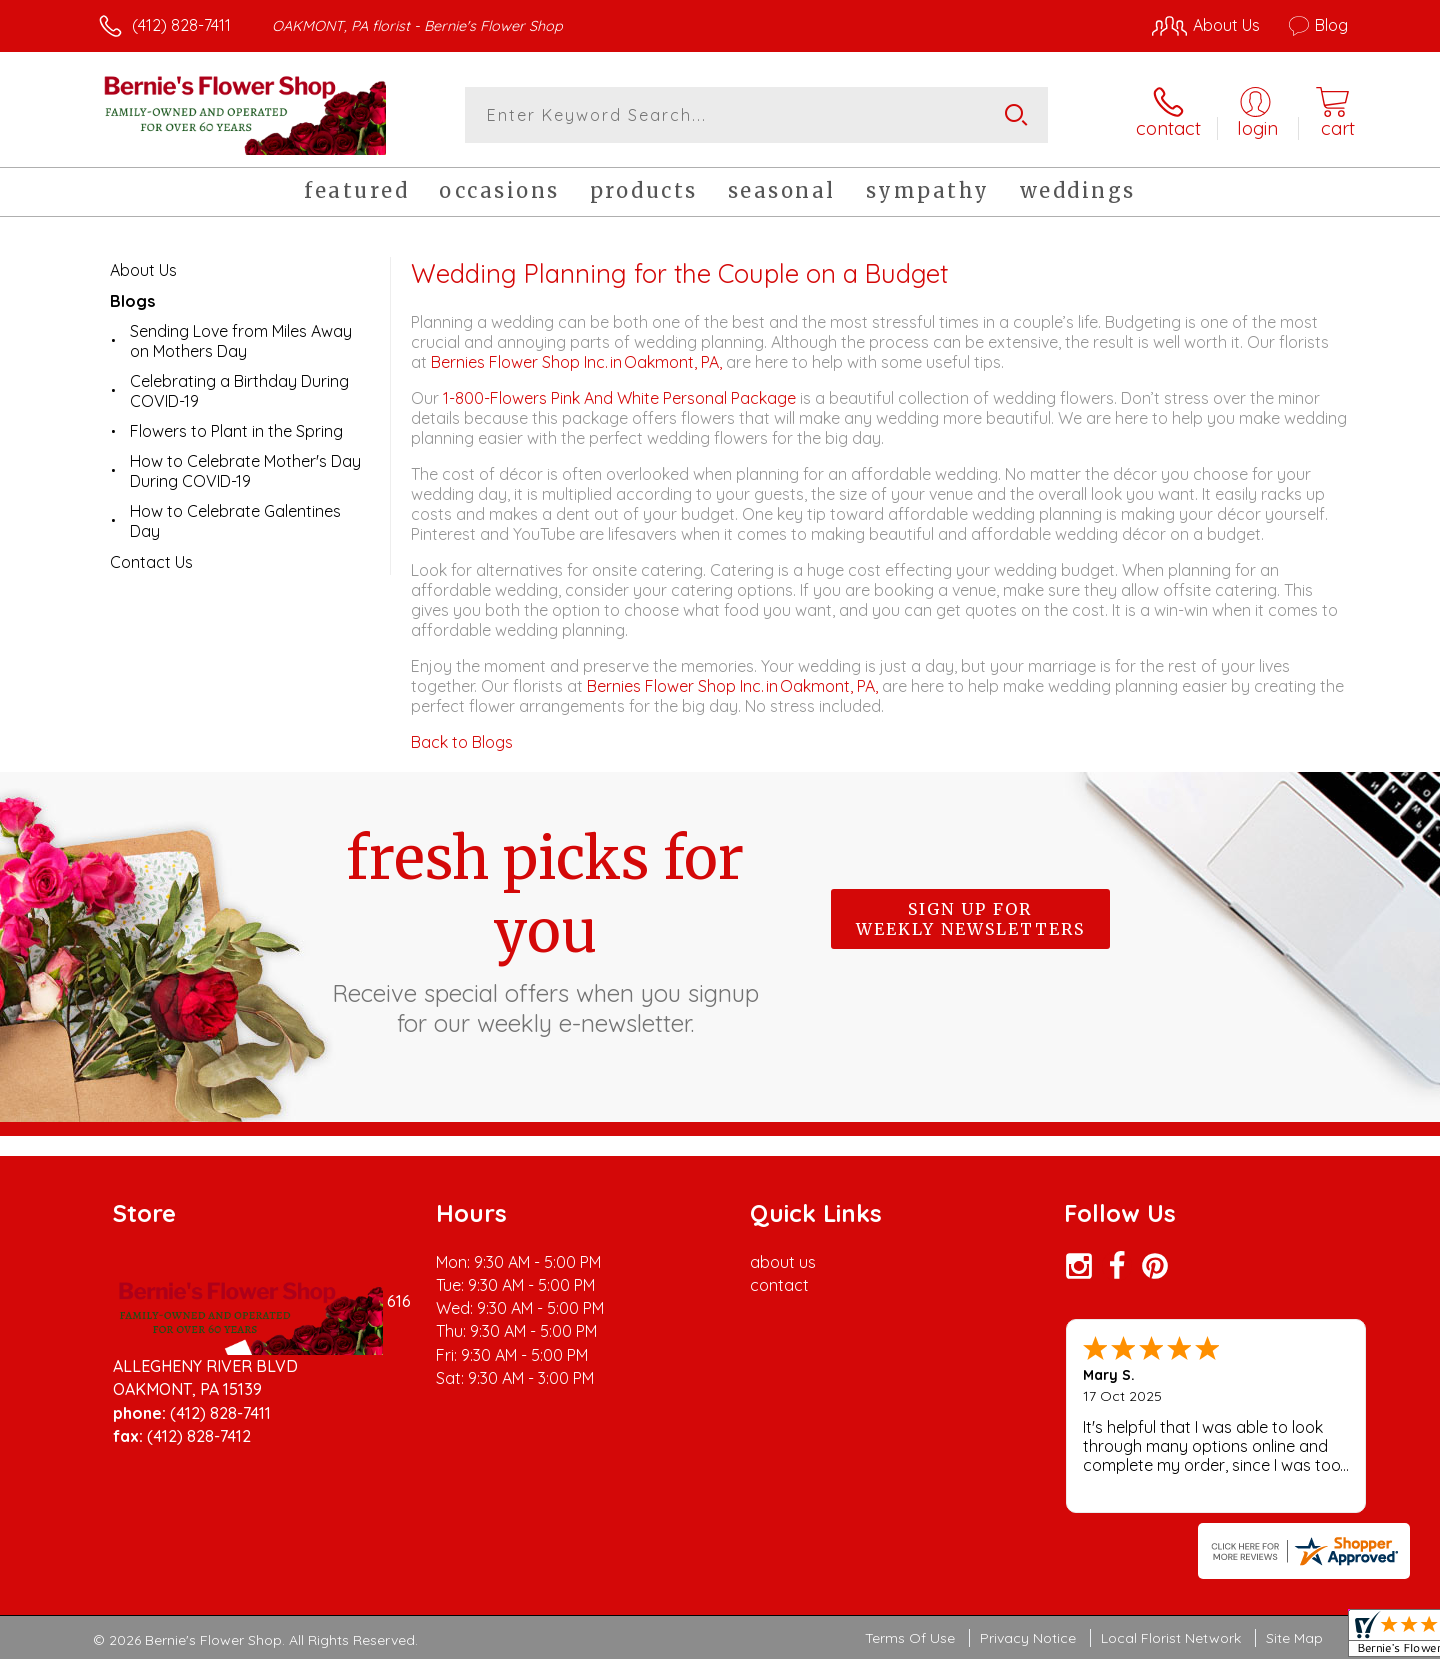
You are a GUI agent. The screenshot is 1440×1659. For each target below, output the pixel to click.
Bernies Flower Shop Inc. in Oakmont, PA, (578, 362)
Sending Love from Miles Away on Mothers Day (241, 341)
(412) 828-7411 (181, 25)
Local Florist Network (1171, 1638)
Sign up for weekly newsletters (970, 919)
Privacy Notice (1028, 1638)
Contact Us (151, 562)
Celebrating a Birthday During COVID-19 (239, 391)
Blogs (132, 301)
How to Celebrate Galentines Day (235, 521)
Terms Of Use (910, 1638)
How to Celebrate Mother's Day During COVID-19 (245, 471)
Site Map (1294, 1638)
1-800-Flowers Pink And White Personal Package (619, 398)
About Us (143, 270)
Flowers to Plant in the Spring (236, 431)
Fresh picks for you (545, 930)
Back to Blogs (462, 742)
